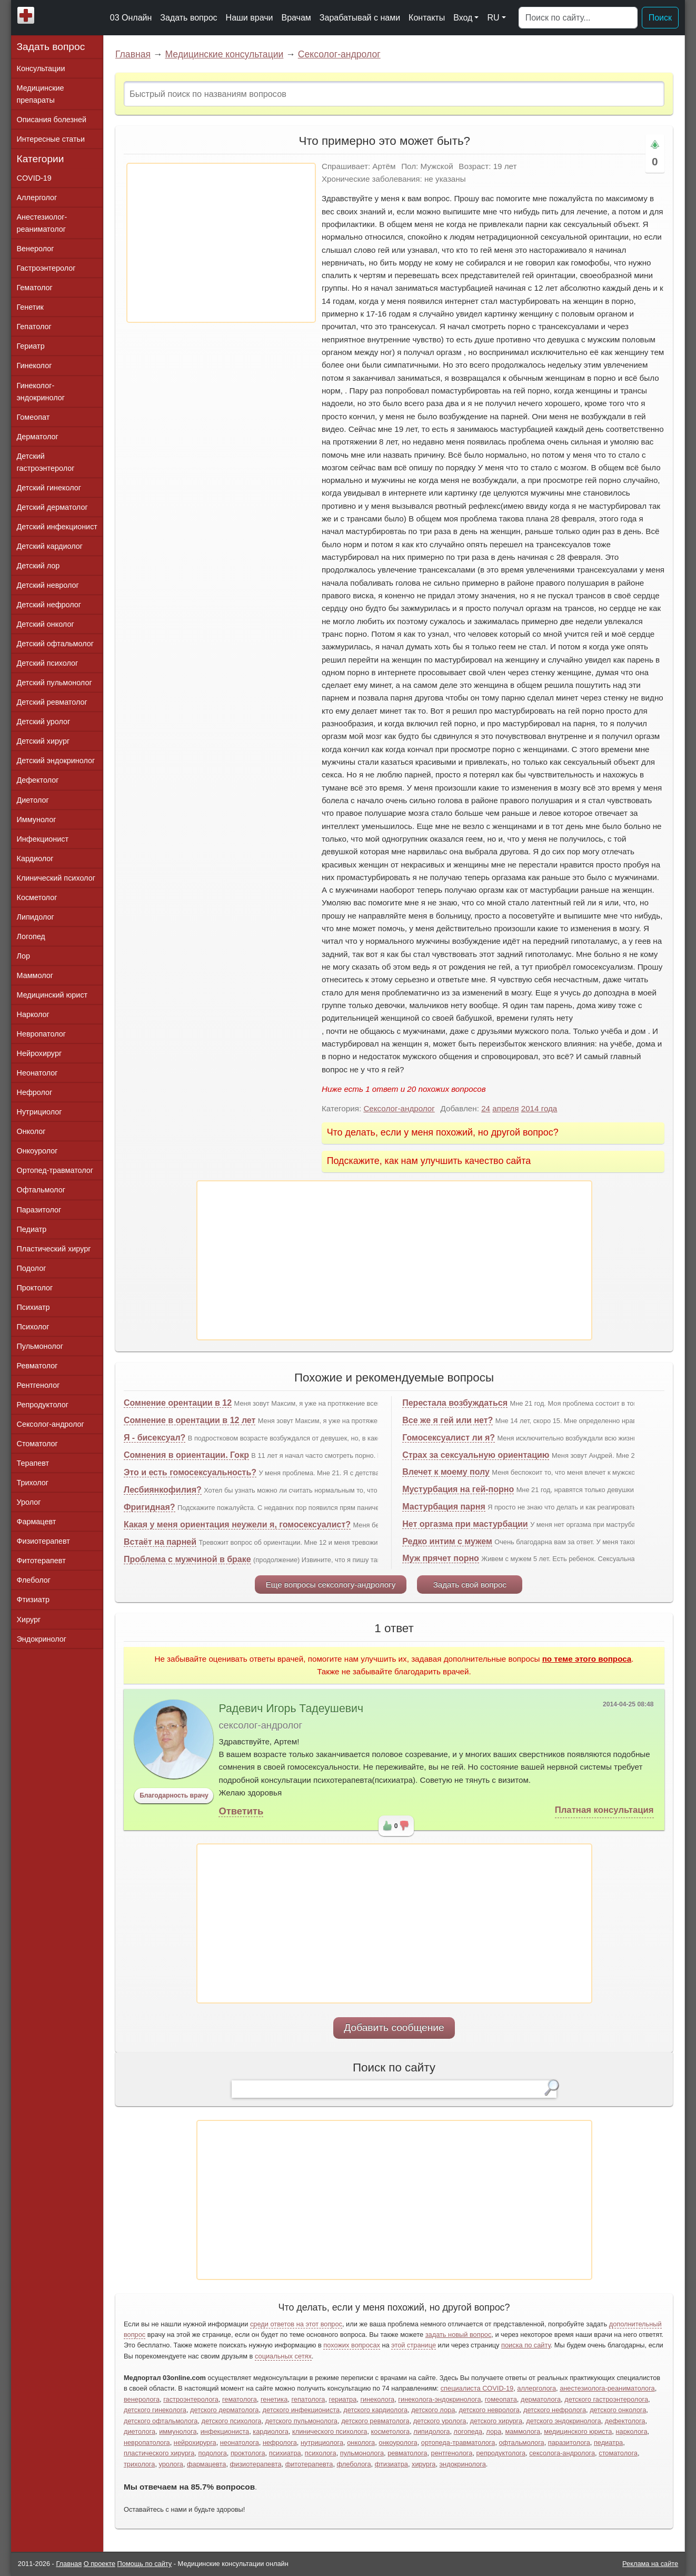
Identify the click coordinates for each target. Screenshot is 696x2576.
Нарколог (33, 1014)
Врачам (296, 17)
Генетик (30, 307)
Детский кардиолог (50, 546)
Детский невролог (48, 585)
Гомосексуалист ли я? (448, 1437)
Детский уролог (44, 721)
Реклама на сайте (650, 2564)
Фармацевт (36, 1521)
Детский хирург (43, 741)
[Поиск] (578, 18)
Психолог (33, 1326)
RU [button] (493, 17)
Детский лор (38, 565)
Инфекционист (43, 839)
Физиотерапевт (43, 1541)
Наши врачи (249, 17)
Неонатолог (37, 1073)
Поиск (660, 17)
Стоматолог (37, 1443)
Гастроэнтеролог (46, 268)
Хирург (29, 1619)
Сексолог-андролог (339, 54)
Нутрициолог (39, 1112)
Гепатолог (34, 326)
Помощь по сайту (144, 2564)
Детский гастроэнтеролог (46, 462)
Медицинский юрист (52, 995)
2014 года (539, 1108)
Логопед (31, 936)
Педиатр (32, 1229)
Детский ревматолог (52, 702)
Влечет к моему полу (446, 1471)
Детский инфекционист (57, 526)
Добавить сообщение (394, 2027)
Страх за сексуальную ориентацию (475, 1454)
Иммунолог (36, 819)
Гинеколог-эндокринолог (41, 391)
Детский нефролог (49, 604)
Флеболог (34, 1580)
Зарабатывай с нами (360, 17)
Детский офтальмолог (55, 643)
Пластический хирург (54, 1249)
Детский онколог (45, 624)
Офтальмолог (41, 1190)
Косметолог (37, 897)
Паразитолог (39, 1210)
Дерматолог (37, 436)
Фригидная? (149, 1507)
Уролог (29, 1502)
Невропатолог (41, 1034)
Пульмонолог (40, 1346)
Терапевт (33, 1463)
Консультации (41, 68)
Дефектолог (38, 780)
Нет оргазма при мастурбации (465, 1523)
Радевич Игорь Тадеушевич (290, 1708)
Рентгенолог (38, 1385)
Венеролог (35, 248)
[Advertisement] (221, 243)
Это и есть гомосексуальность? (190, 1472)
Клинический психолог (56, 878)
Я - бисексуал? (154, 1437)
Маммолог (35, 975)
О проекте (99, 2564)
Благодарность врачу (174, 1795)
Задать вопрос (188, 17)
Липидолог (35, 917)
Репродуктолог (42, 1404)
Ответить (240, 1811)
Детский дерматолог (52, 507)
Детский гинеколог (49, 487)
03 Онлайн (131, 17)
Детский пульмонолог (54, 682)
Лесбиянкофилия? (163, 1489)
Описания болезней (52, 119)
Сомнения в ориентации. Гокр (186, 1454)
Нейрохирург (39, 1053)
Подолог (31, 1268)
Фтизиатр (33, 1599)
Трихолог (33, 1482)
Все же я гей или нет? (447, 1420)
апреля (505, 1108)
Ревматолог (37, 1365)
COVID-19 (34, 178)
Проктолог (35, 1288)
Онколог (31, 1131)
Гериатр (31, 346)
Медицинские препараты (40, 94)
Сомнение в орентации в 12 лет (189, 1420)
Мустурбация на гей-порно (458, 1489)
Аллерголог (37, 197)
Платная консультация (604, 1810)
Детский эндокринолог (56, 760)
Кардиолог (35, 858)
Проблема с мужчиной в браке (187, 1559)
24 (485, 1108)
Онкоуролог (37, 1151)
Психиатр (33, 1307)
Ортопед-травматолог (55, 1170)
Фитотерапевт (41, 1560)
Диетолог (33, 800)
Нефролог (35, 1092)
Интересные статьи (51, 139)
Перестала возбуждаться (455, 1402)
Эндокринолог (41, 1639)
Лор (23, 956)
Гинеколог (34, 365)
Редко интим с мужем (447, 1541)
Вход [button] (462, 17)
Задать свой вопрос (469, 1584)
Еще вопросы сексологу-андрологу (331, 1584)
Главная (133, 54)
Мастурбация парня (443, 1506)
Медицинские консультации (224, 54)
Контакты (427, 17)
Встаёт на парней (160, 1541)
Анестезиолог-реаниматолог (42, 223)
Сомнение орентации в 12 (178, 1402)
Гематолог (35, 287)
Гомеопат (33, 417)
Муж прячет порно (440, 1558)
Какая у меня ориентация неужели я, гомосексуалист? (237, 1524)
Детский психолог (47, 663)
